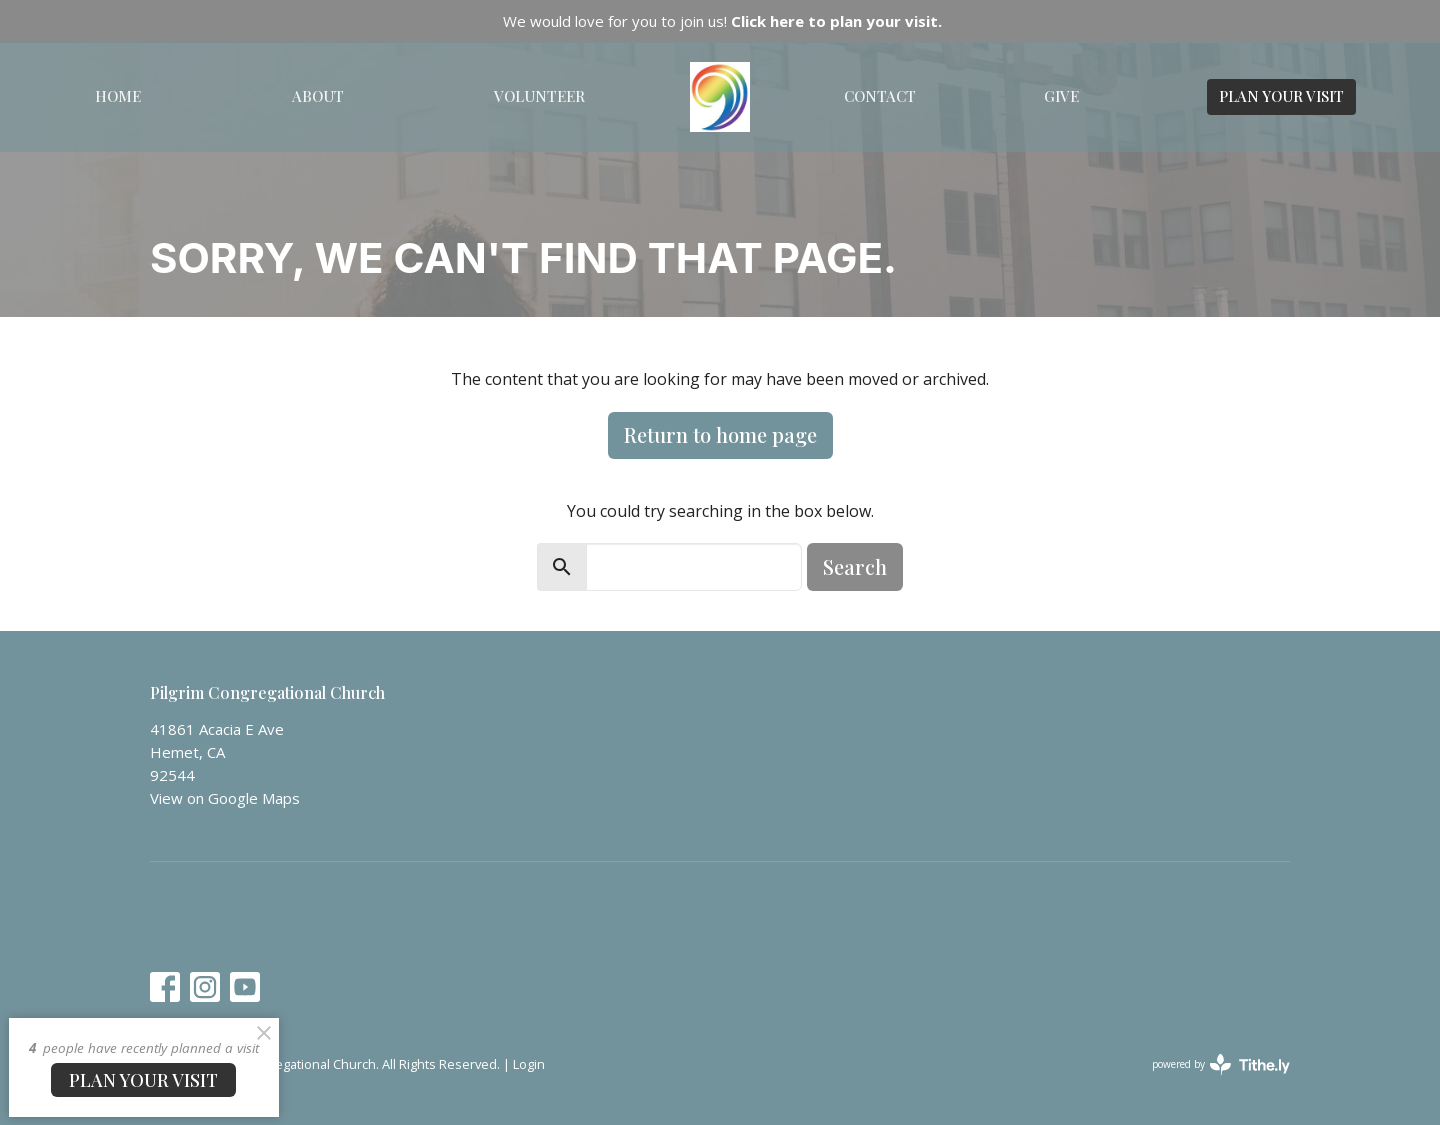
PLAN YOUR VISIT (1281, 96)
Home (118, 96)
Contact (880, 96)
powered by (1221, 1064)
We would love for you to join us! (722, 21)
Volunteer (539, 96)
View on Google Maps (225, 798)
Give (1061, 96)
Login (529, 1064)
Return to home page (720, 434)
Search (855, 566)
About (318, 96)
